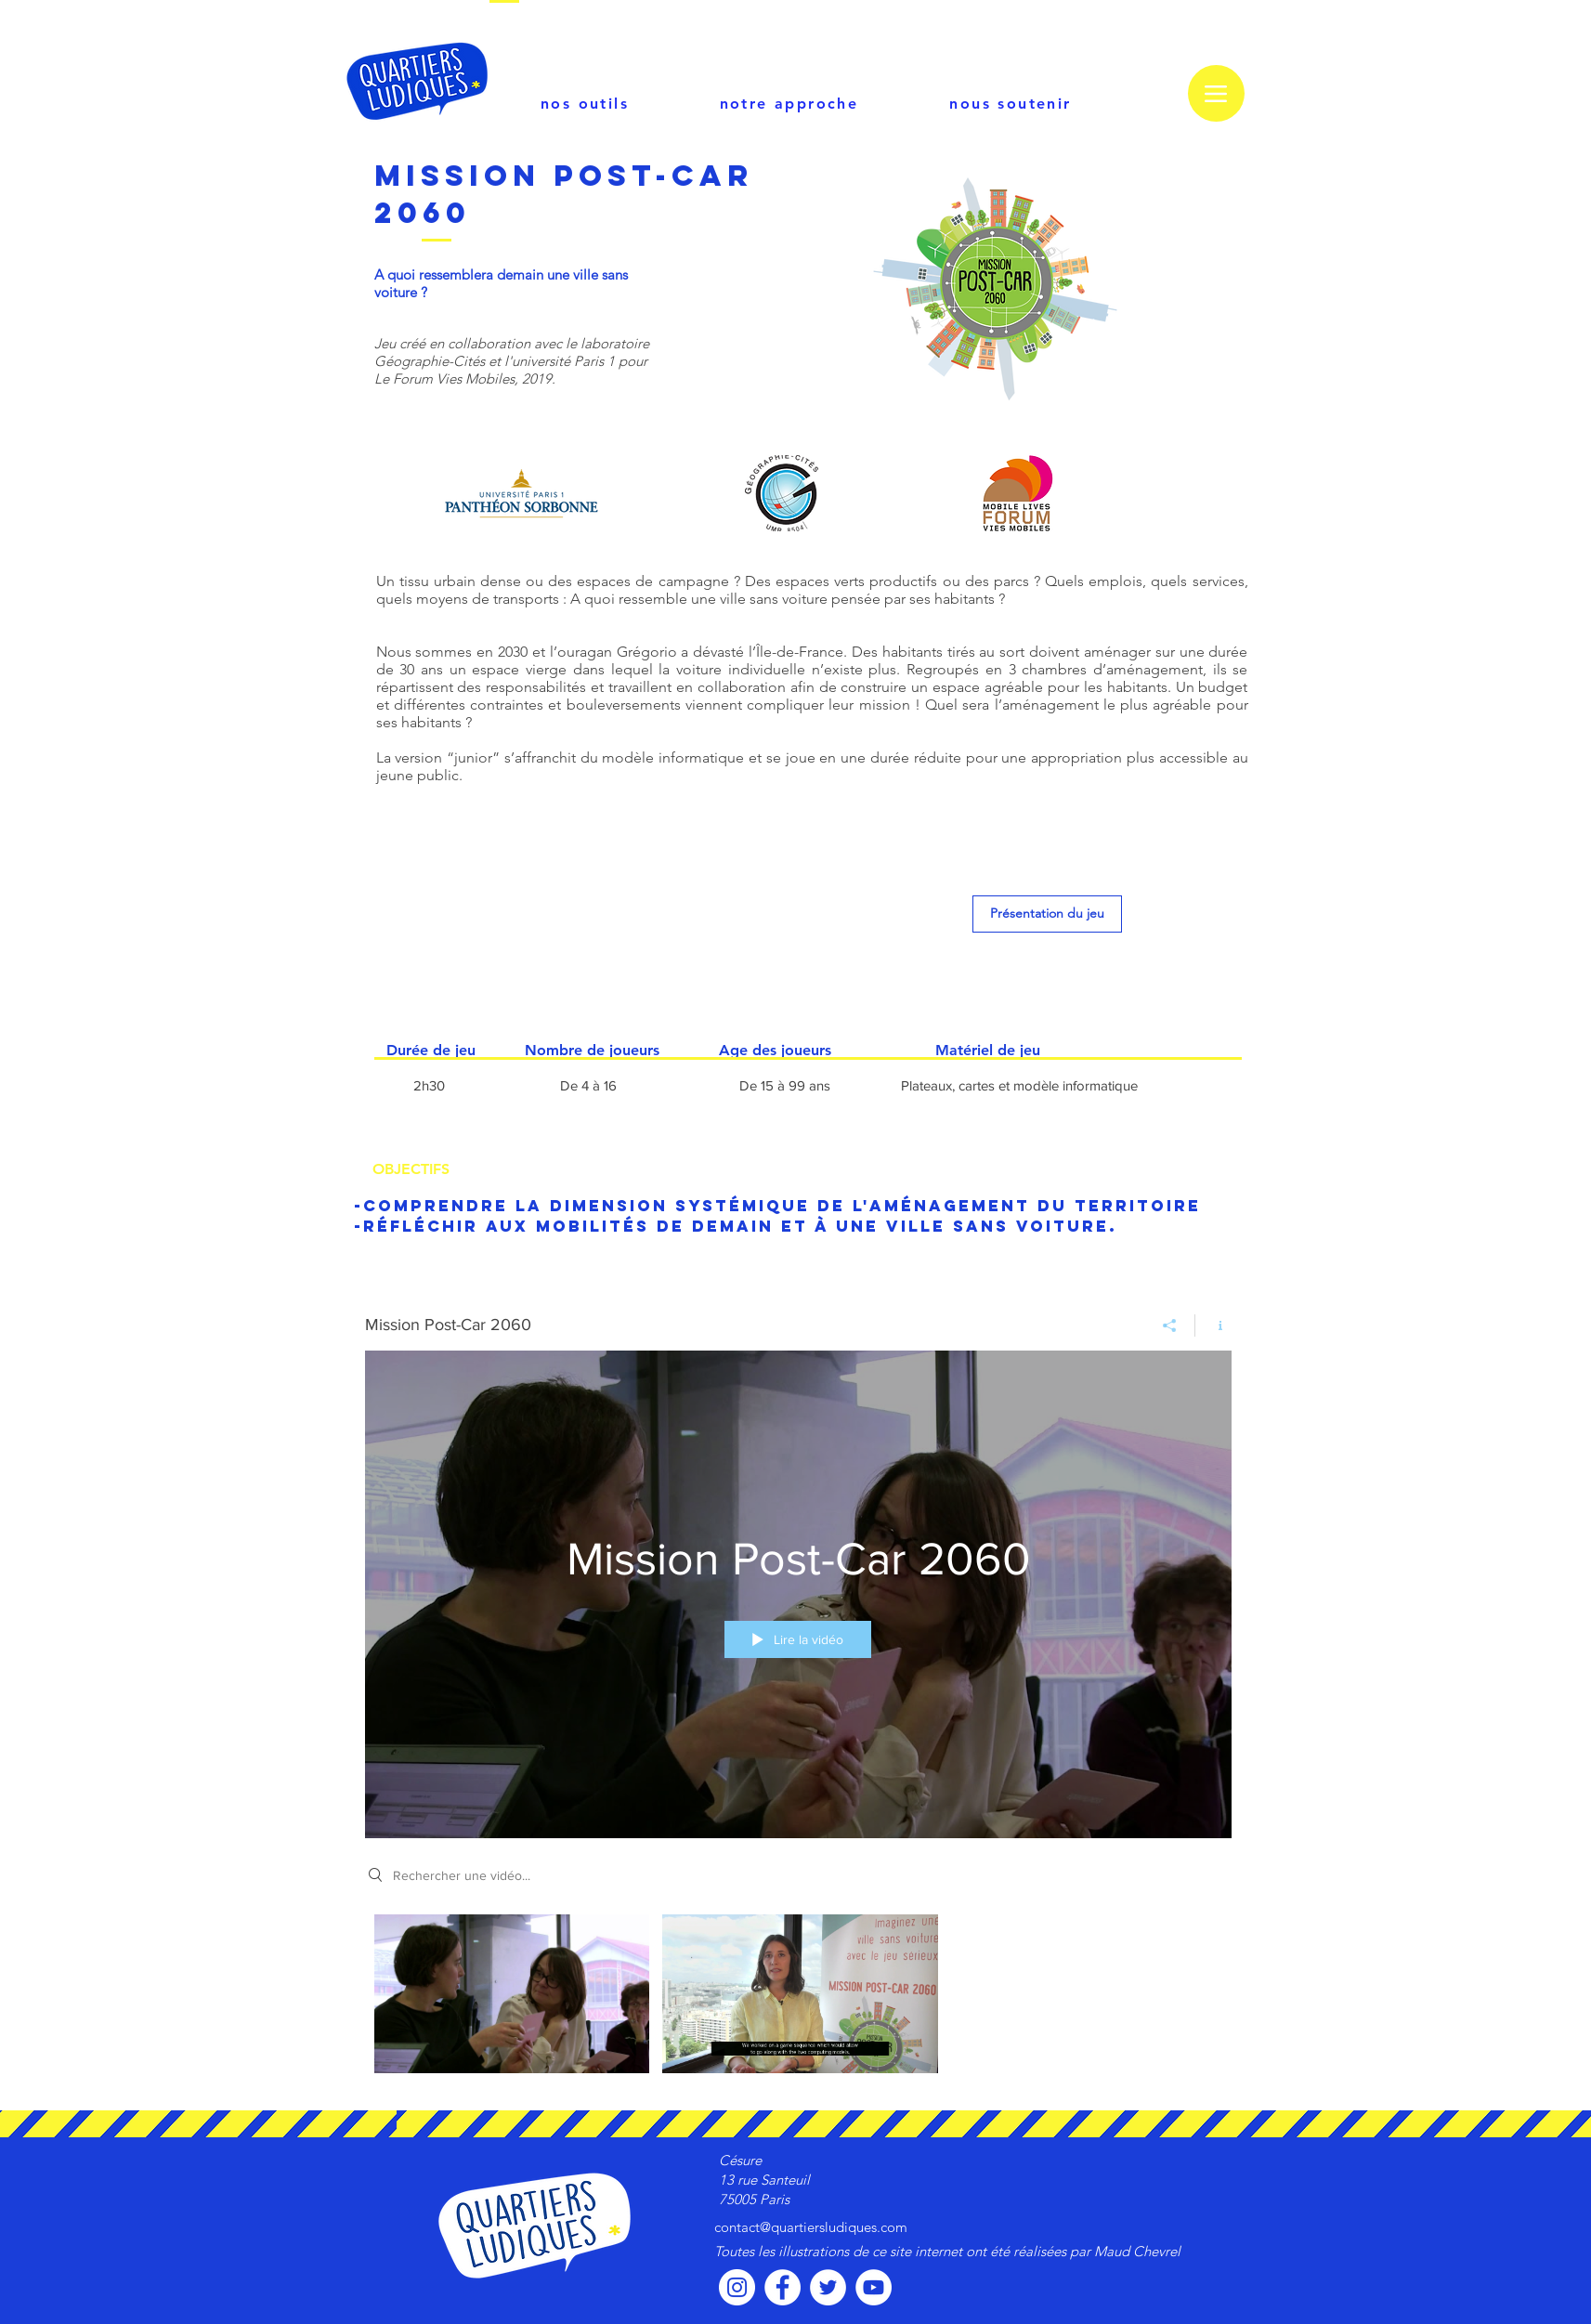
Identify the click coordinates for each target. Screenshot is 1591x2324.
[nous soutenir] (1011, 103)
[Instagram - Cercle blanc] (737, 2287)
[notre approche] (789, 103)
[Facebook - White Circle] (782, 2287)
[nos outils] (585, 103)
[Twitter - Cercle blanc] (828, 2287)
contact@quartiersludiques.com (810, 2227)
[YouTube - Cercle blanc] (873, 2287)
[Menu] (1216, 93)
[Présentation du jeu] (1047, 914)
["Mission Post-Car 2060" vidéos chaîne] (798, 1998)
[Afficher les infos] (1213, 1325)
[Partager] (1169, 1325)
